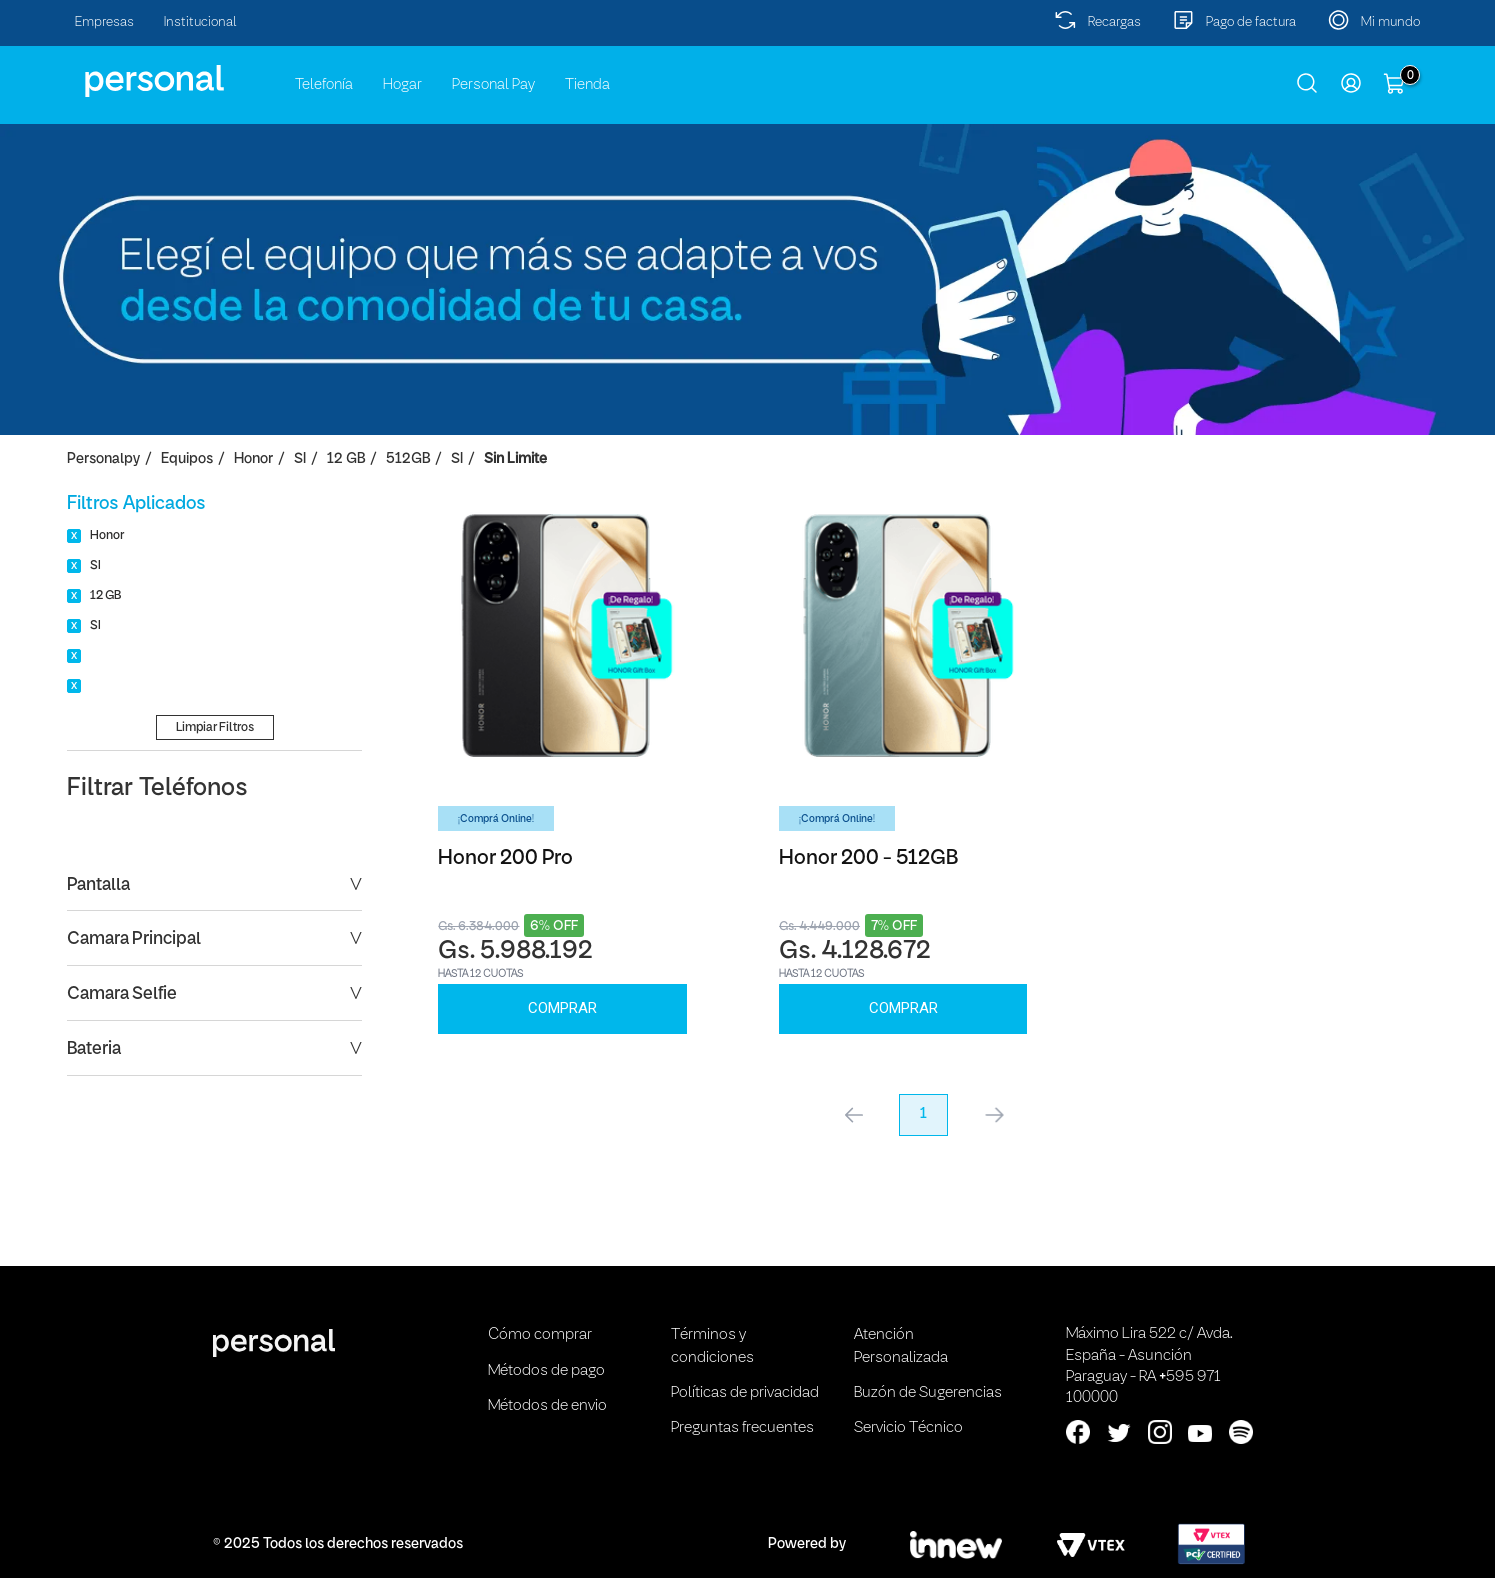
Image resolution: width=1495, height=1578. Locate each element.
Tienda (587, 85)
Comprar (562, 1008)
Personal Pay (493, 85)
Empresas (104, 22)
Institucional (200, 22)
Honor (253, 459)
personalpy (103, 459)
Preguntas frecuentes (742, 1428)
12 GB (346, 459)
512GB (408, 459)
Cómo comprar (540, 1335)
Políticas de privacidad (745, 1393)
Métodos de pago (546, 1371)
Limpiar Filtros (215, 727)
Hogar (402, 85)
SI (300, 459)
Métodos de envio (547, 1406)
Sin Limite (515, 459)
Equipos (187, 459)
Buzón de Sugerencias (928, 1393)
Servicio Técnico (908, 1428)
